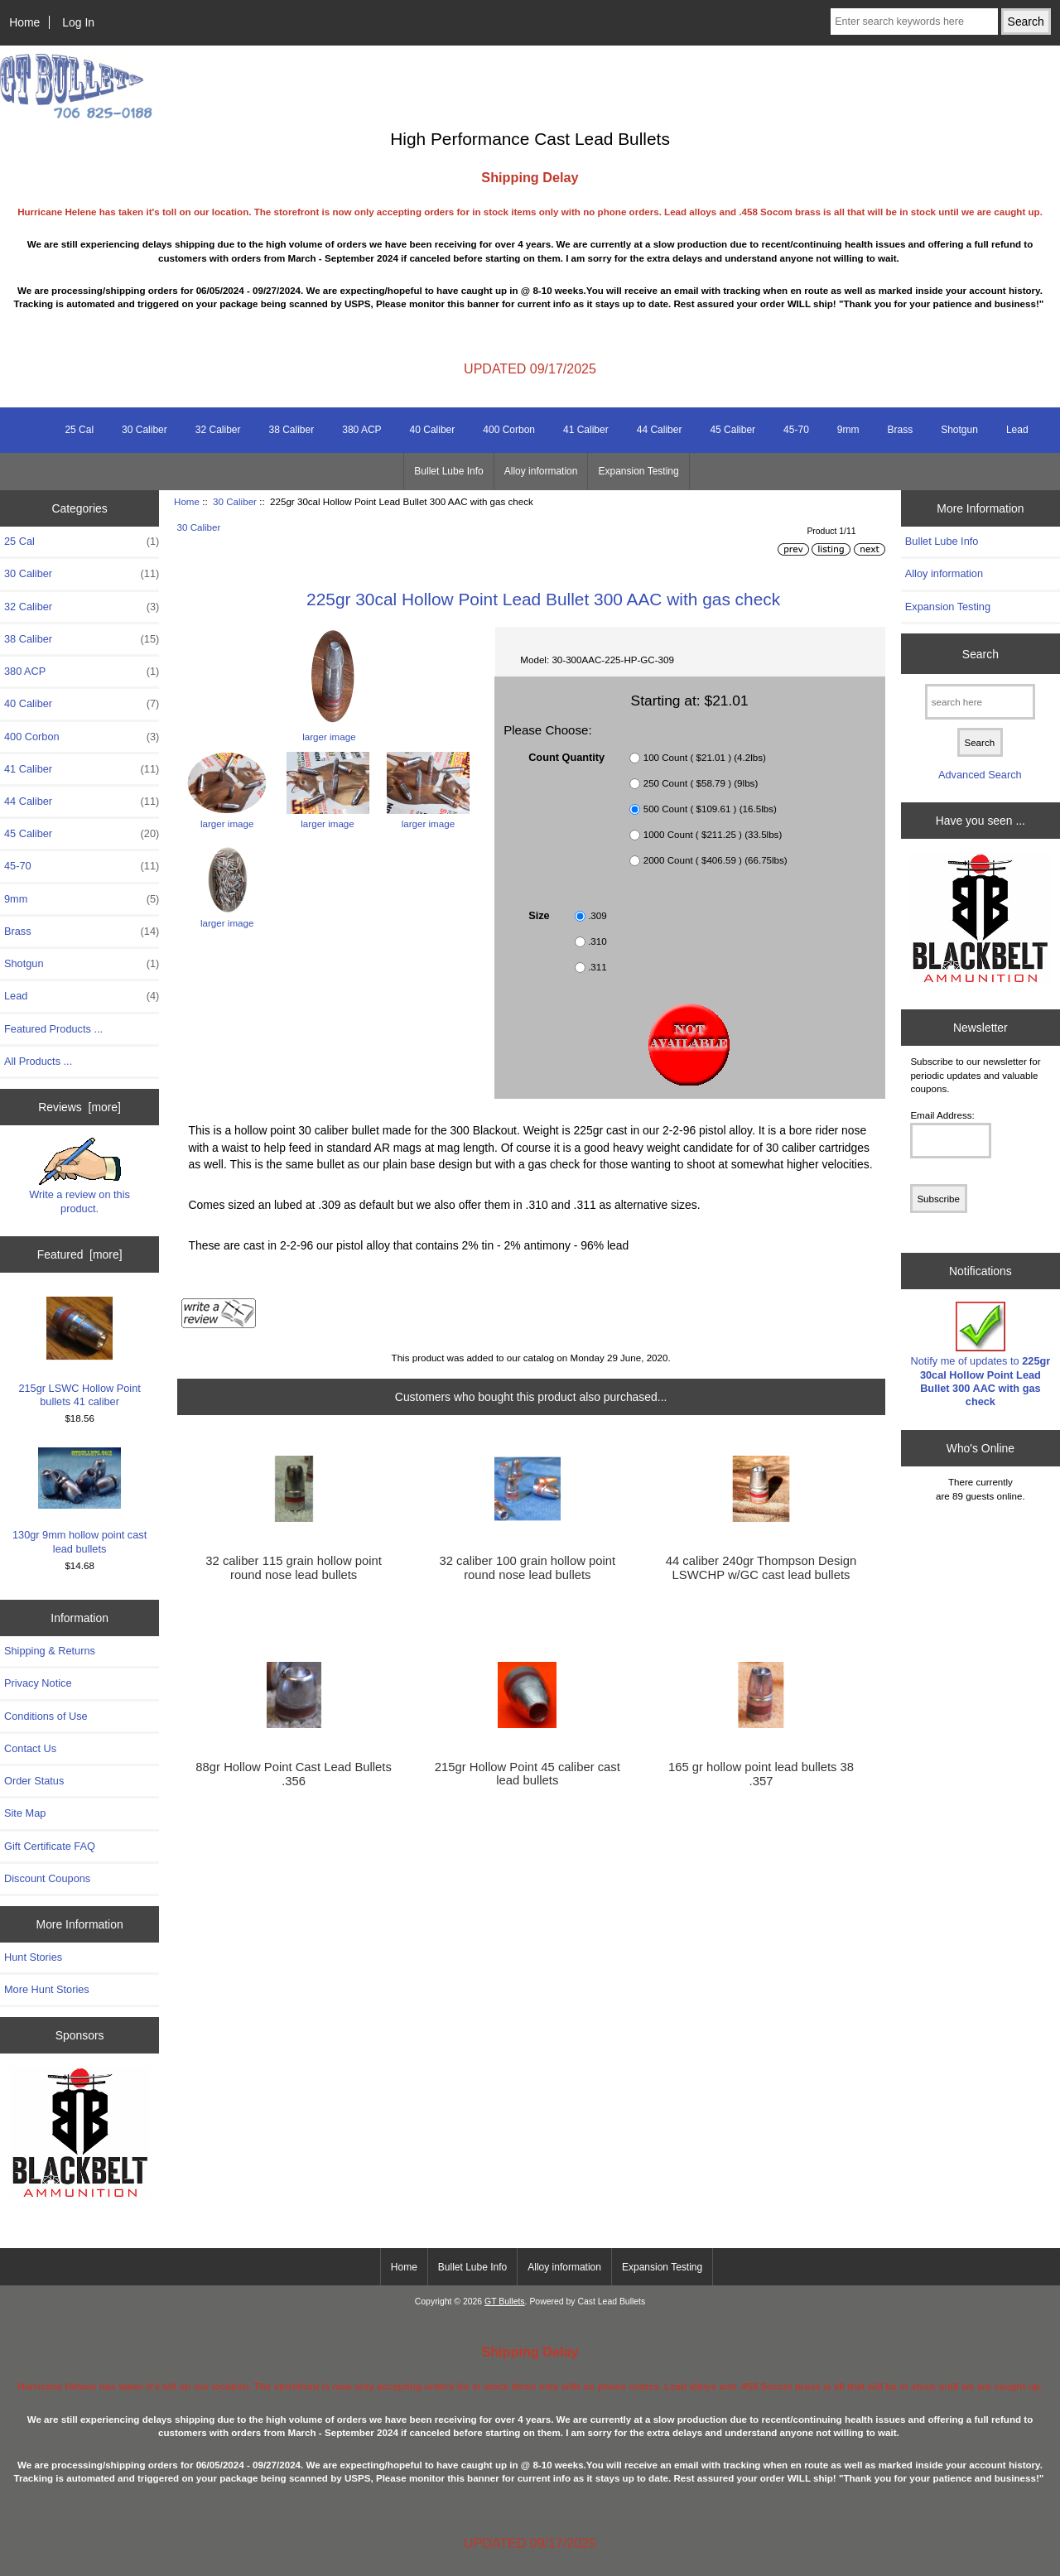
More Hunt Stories (46, 1989)
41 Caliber (586, 430)
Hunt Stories (33, 1957)
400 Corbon (509, 430)
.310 (597, 941)
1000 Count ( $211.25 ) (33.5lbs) (713, 834)
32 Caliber (218, 430)
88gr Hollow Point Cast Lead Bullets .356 (293, 1773)
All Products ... (38, 1061)
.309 (597, 915)
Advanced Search (980, 774)
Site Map (25, 1813)
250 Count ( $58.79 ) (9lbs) (701, 783)
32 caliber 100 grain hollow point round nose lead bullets (527, 1567)
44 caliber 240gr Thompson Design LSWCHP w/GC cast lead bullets (761, 1567)
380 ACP (361, 430)
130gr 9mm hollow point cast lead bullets (79, 1501)
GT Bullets (504, 2301)
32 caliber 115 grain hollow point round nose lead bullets (293, 1567)
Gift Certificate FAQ (49, 1846)
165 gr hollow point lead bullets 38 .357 (761, 1773)
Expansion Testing (638, 471)
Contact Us (30, 1748)
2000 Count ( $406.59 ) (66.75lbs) (715, 860)
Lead (1017, 430)
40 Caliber (432, 430)
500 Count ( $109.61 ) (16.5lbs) (710, 808)
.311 (597, 966)
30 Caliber (235, 501)
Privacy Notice (37, 1683)
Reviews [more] (79, 1107)
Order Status (34, 1780)
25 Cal (79, 430)
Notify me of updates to (981, 1355)
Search (980, 653)
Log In (78, 22)
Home (24, 22)
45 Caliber (732, 430)
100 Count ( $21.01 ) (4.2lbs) (704, 757)
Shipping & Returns (49, 1650)
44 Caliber (659, 430)
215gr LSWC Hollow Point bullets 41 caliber (79, 1351)
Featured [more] (80, 1254)
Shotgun (959, 430)
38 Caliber (292, 430)
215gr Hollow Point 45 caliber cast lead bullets (527, 1773)
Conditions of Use (46, 1716)
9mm (848, 430)
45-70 (796, 430)
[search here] (980, 702)
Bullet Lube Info (448, 471)
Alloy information (541, 471)
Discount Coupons (47, 1878)
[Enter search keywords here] (914, 21)
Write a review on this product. (79, 1176)
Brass (900, 430)
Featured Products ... (53, 1029)
